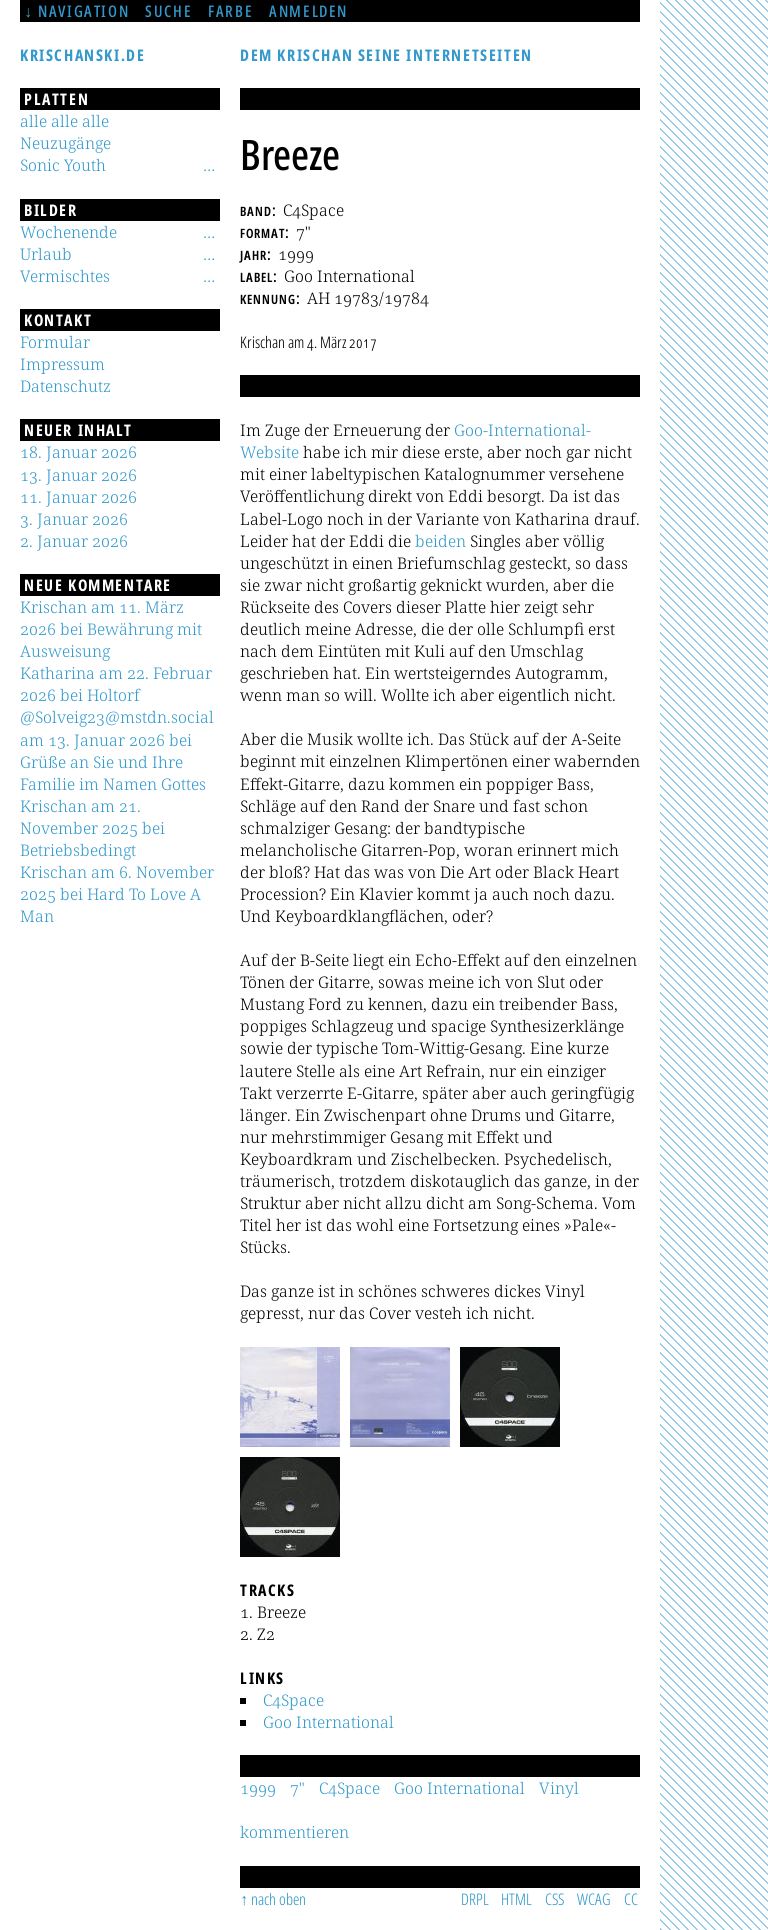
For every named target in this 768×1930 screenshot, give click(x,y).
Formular (55, 342)
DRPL (475, 1899)
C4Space (293, 1700)
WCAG (594, 1899)
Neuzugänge (65, 143)
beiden (440, 541)
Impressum (62, 364)
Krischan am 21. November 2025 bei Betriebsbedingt (92, 828)
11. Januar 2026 (78, 497)
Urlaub (46, 254)
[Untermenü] (209, 165)
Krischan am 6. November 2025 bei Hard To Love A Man (117, 894)
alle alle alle (64, 121)
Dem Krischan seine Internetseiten (386, 55)
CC (631, 1899)
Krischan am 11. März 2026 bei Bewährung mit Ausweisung (111, 629)
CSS (554, 1899)
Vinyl (559, 1788)
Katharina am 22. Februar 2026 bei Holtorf (116, 684)
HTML (516, 1899)
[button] (290, 1397)
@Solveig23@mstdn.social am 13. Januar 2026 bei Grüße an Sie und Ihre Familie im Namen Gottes (117, 750)
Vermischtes (65, 276)
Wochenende (68, 232)
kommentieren (294, 1832)
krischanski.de (82, 55)
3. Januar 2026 (74, 519)
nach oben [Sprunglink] (278, 1899)
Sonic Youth (63, 165)
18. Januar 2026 (78, 452)
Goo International (328, 1722)
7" (297, 1788)
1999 (258, 1788)
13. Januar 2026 (78, 475)
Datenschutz (65, 386)
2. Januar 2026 (74, 541)
